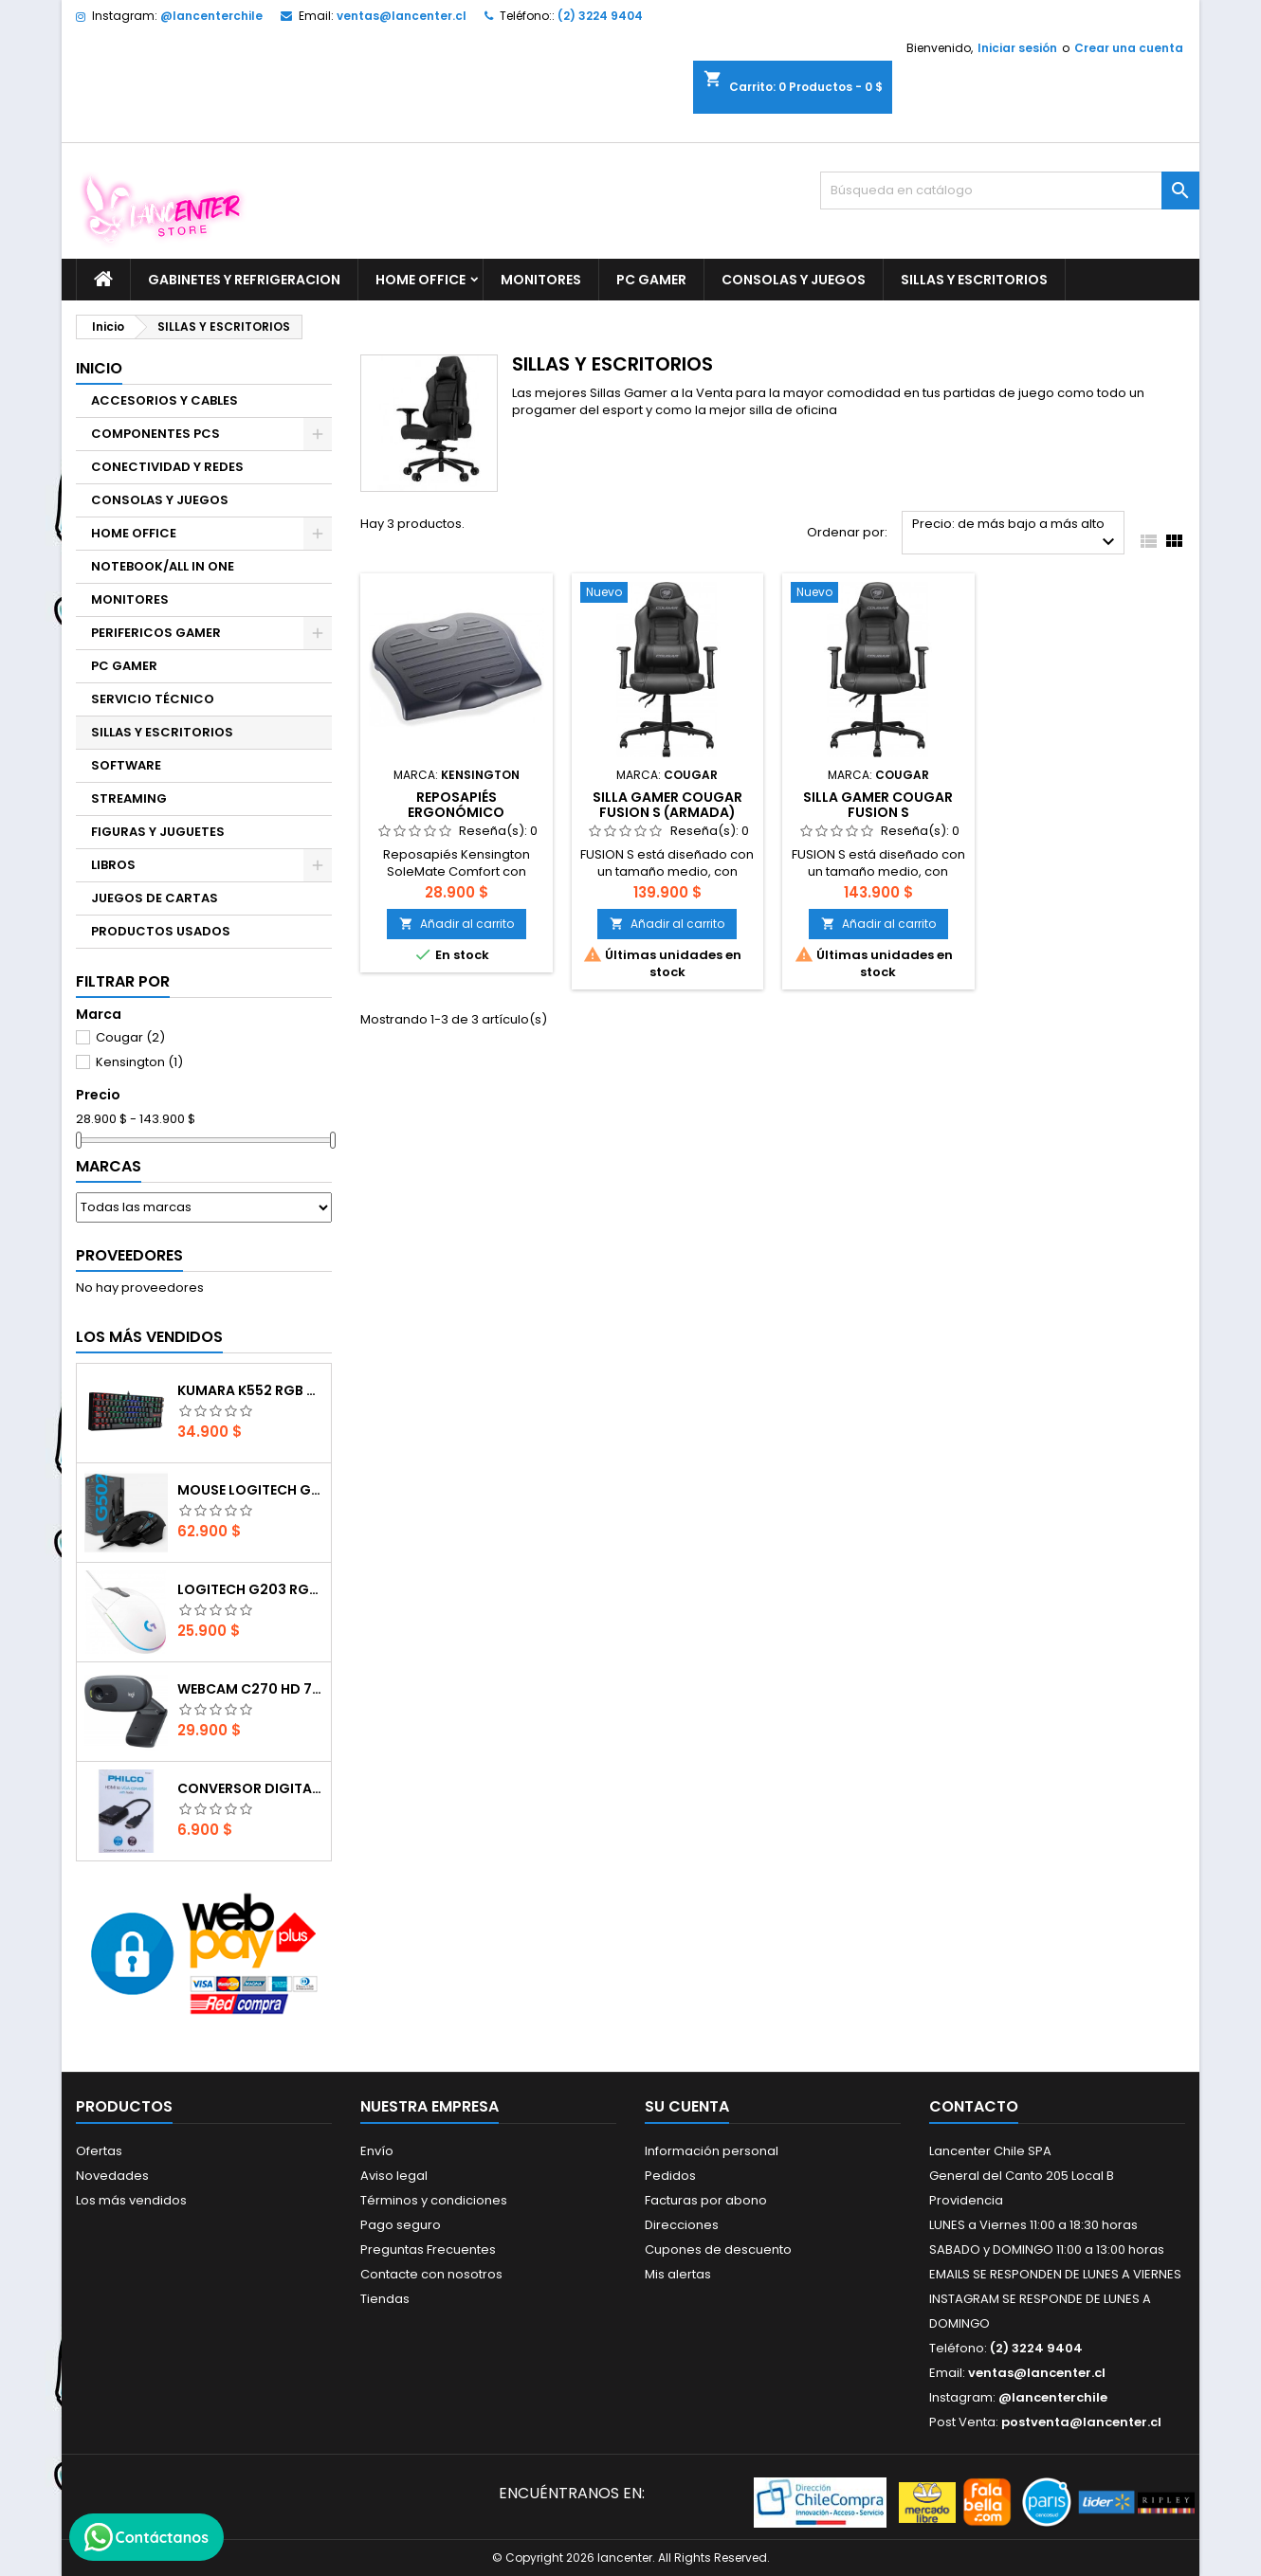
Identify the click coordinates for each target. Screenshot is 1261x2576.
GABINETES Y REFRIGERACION (244, 279)
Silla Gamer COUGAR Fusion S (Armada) (667, 805)
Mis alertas (678, 2274)
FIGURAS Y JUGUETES (158, 832)
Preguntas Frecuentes (428, 2249)
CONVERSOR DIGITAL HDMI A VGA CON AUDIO (250, 1788)
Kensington (139, 1062)
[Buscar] (1009, 190)
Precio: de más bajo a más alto (1016, 534)
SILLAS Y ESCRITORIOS (974, 279)
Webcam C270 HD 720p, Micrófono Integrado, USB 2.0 (250, 1688)
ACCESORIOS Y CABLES (164, 400)
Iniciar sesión (1017, 48)
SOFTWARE (126, 765)
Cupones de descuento (718, 2249)
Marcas (108, 1166)
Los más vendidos (149, 1337)
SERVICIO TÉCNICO (152, 699)
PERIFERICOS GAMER (156, 633)
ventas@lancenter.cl (401, 16)
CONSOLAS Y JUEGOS (794, 279)
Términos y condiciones (433, 2200)
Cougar (130, 1037)
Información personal (711, 2151)
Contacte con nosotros (431, 2274)
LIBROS (113, 865)
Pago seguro (400, 2225)
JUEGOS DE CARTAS (154, 898)
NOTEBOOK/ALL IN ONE (162, 566)
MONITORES (541, 279)
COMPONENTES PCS (155, 434)
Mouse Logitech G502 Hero (250, 1489)
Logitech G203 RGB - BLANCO (250, 1589)
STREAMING (129, 798)
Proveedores (129, 1255)
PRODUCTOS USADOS (160, 931)
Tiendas (385, 2299)
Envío (376, 2151)
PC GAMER (651, 279)
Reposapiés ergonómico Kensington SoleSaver (456, 812)
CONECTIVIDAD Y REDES (167, 467)
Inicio (99, 368)
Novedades (112, 2176)
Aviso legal (394, 2176)
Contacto (973, 2106)
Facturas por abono (706, 2200)
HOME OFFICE (420, 279)
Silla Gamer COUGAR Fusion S (878, 805)
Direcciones (682, 2225)
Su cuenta (687, 2106)
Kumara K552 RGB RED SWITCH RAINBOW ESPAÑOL (250, 1390)
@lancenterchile (211, 16)
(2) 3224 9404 (600, 16)
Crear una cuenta (1128, 48)
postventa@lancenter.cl (1081, 2422)
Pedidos (670, 2176)
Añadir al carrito (456, 924)
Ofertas (99, 2151)
